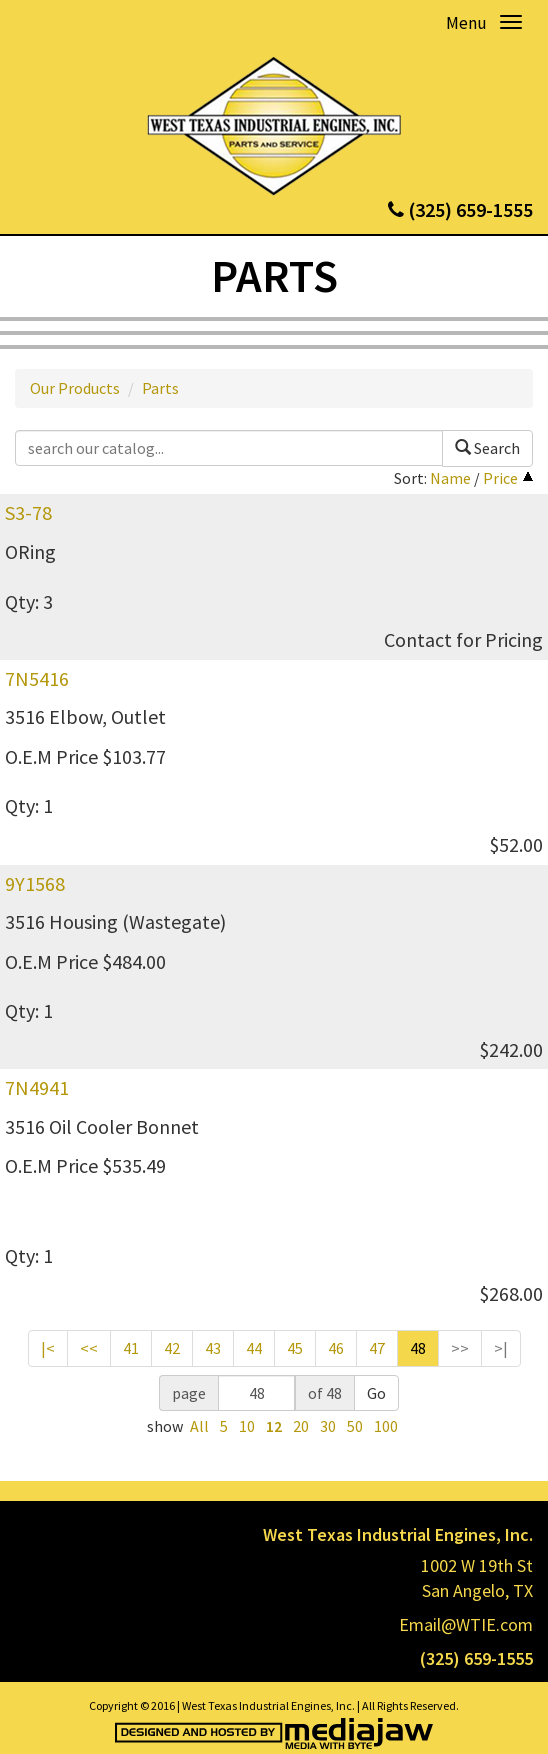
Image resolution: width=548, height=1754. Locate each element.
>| (501, 1348)
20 (301, 1426)
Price (500, 478)
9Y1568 (35, 883)
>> (460, 1348)
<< (89, 1348)
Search (487, 448)
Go (376, 1393)
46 (336, 1348)
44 (254, 1348)
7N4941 (37, 1087)
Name (450, 478)
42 (172, 1348)
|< (48, 1348)
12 (274, 1426)
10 (247, 1426)
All (199, 1426)
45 (295, 1348)
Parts (160, 388)
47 (377, 1348)
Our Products (75, 388)
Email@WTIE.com (466, 1624)
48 (418, 1348)
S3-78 (28, 512)
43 (213, 1348)
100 (386, 1426)
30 (328, 1426)
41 (131, 1348)
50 (355, 1426)
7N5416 (37, 678)
